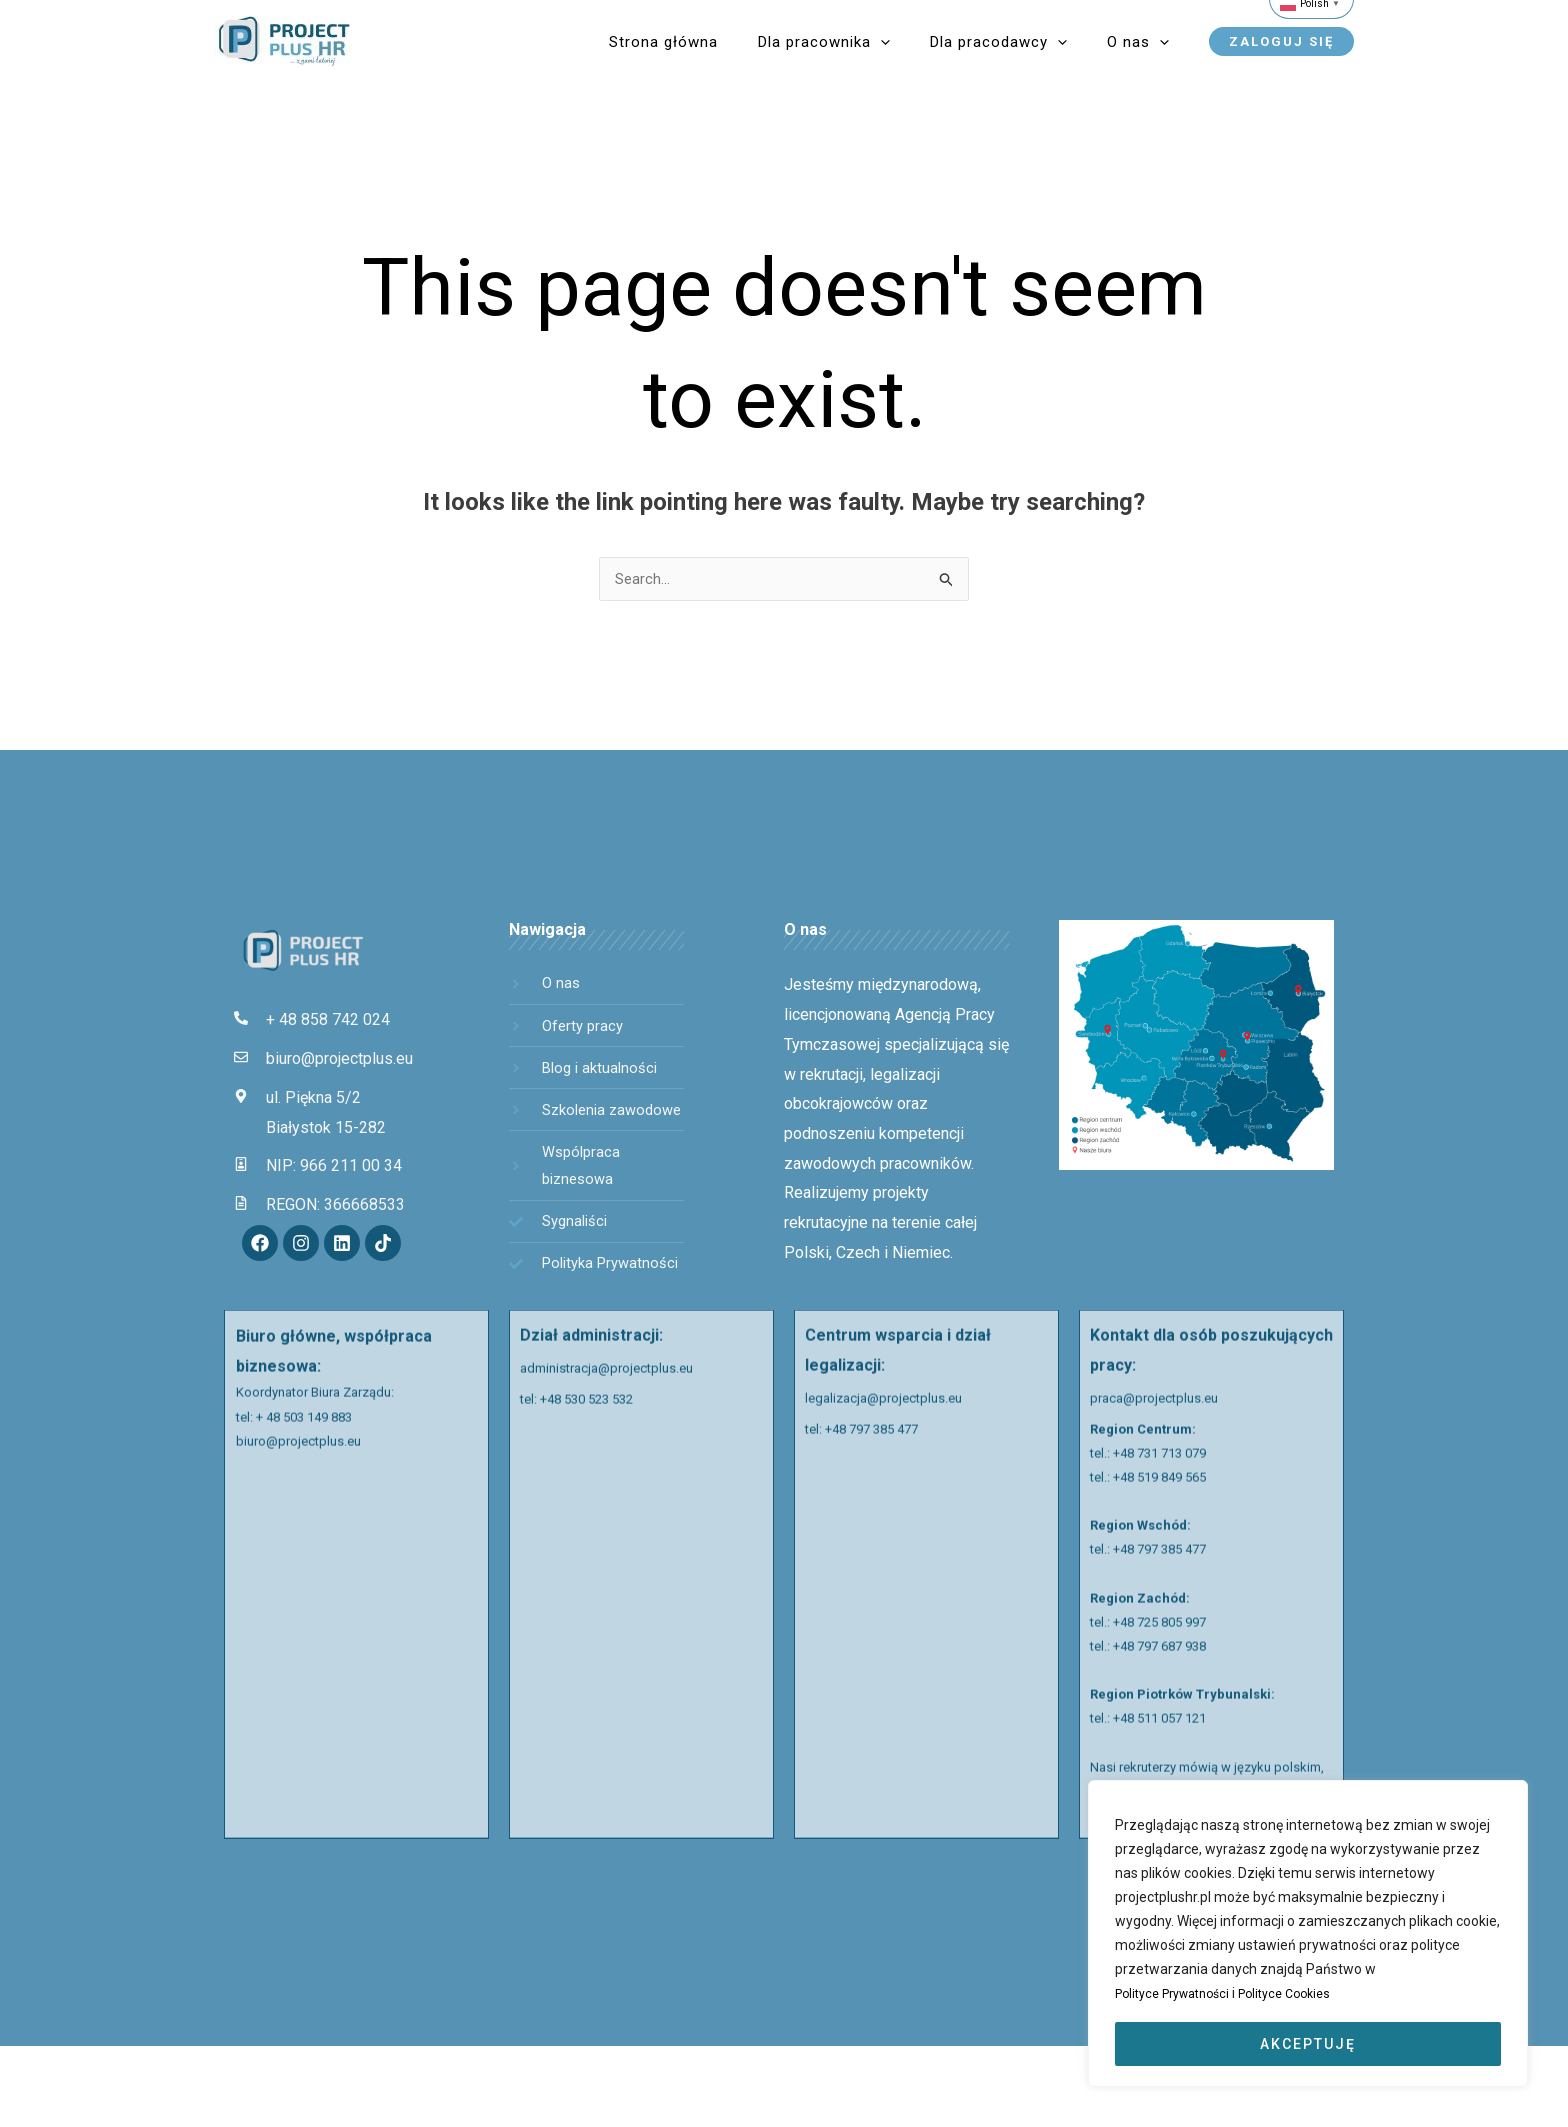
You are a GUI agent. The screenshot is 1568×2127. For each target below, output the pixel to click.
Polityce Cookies (1306, 1994)
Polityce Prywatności (1182, 1994)
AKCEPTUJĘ (1308, 2044)
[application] (940, 42)
